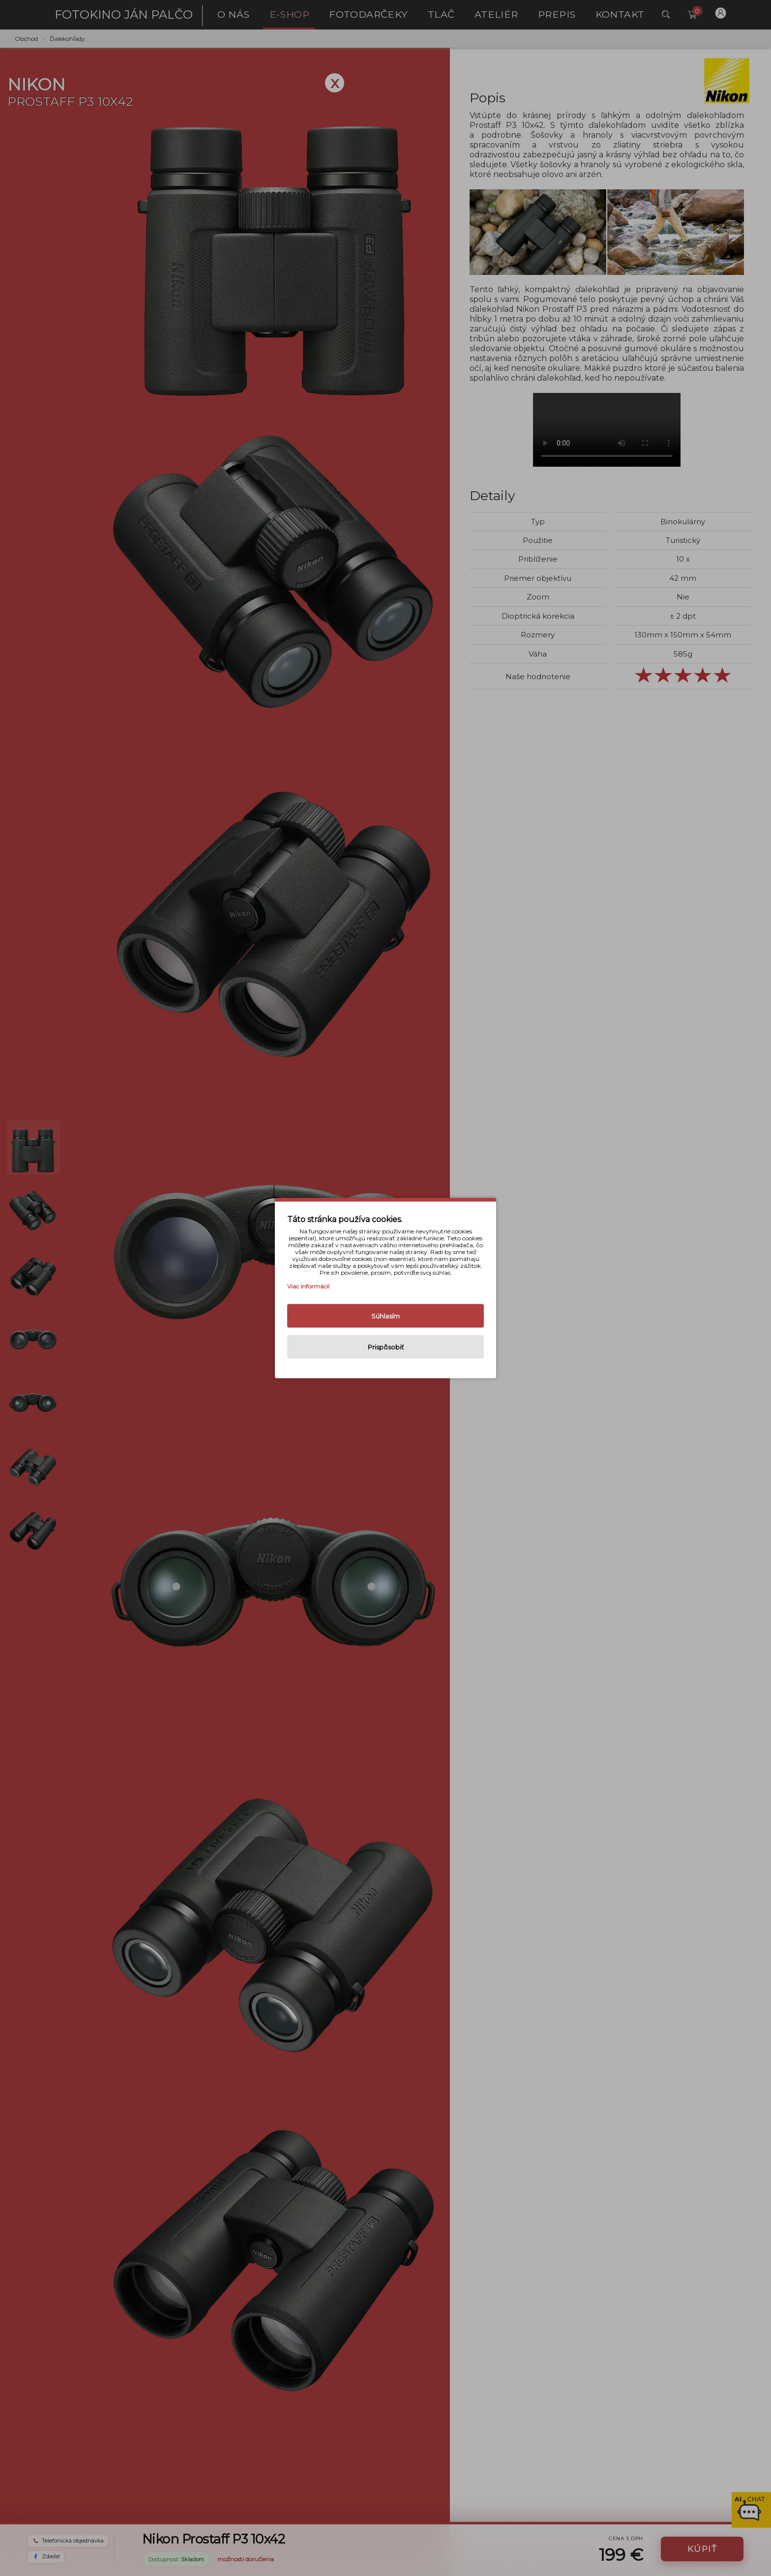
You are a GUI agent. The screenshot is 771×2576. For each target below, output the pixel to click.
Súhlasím (385, 1316)
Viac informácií (308, 1286)
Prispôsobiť (386, 1347)
